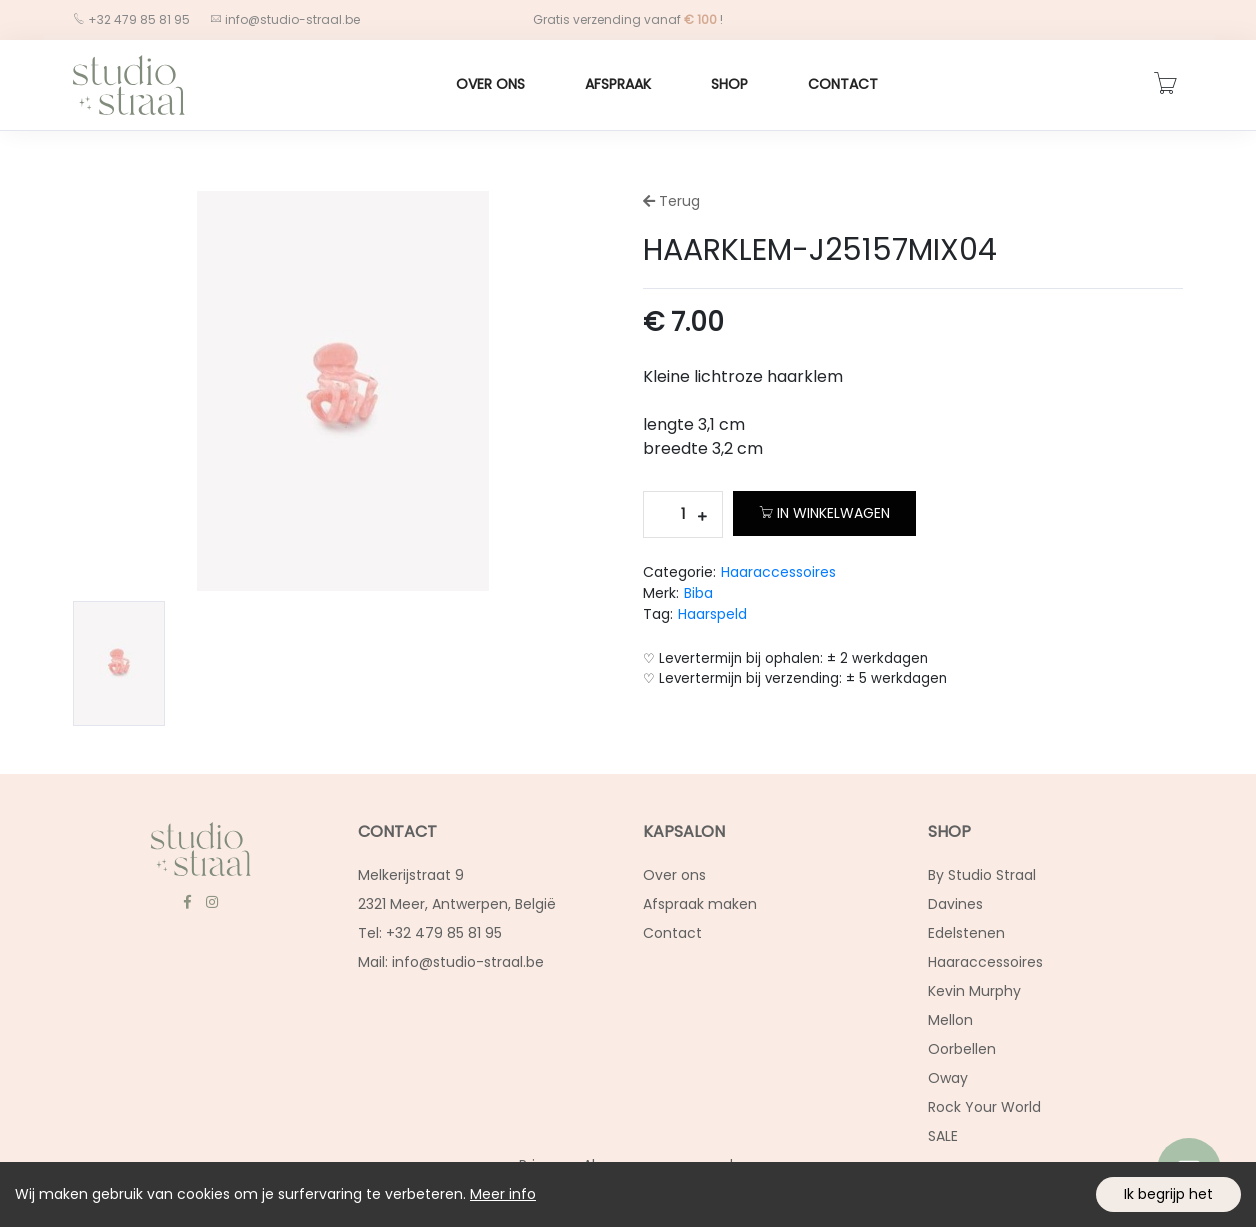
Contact (843, 84)
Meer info (503, 1194)
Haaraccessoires (778, 572)
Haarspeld (712, 614)
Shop (729, 84)
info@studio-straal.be (291, 19)
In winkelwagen (824, 513)
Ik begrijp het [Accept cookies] (1168, 1194)
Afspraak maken (700, 904)
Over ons (490, 84)
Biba (698, 593)
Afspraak (618, 84)
